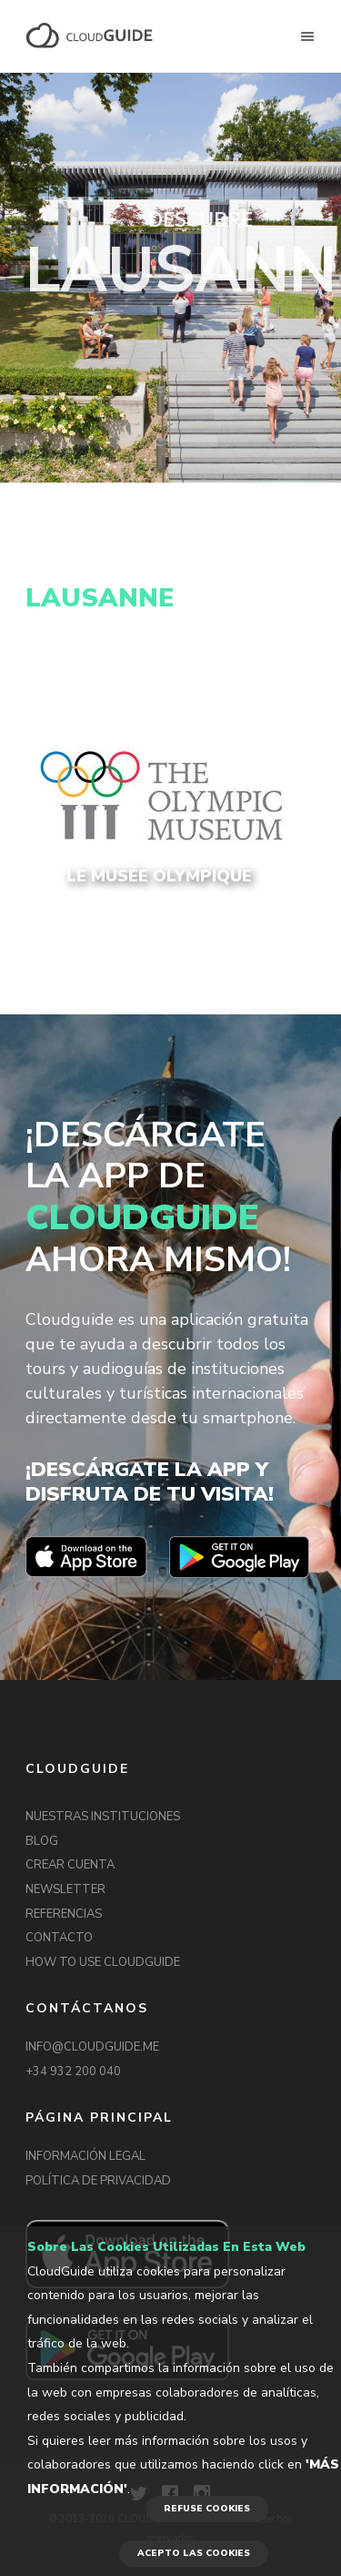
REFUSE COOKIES (207, 2508)
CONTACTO (59, 1937)
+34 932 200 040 (73, 2071)
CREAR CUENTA (70, 1865)
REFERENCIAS (63, 1914)
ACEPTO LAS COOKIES (193, 2553)
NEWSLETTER (65, 1889)
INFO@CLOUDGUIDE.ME (92, 2047)
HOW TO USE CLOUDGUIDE (102, 1962)
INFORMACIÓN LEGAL (85, 2156)
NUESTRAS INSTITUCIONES (102, 1816)
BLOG (41, 1841)
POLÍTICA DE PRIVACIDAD (98, 2181)
